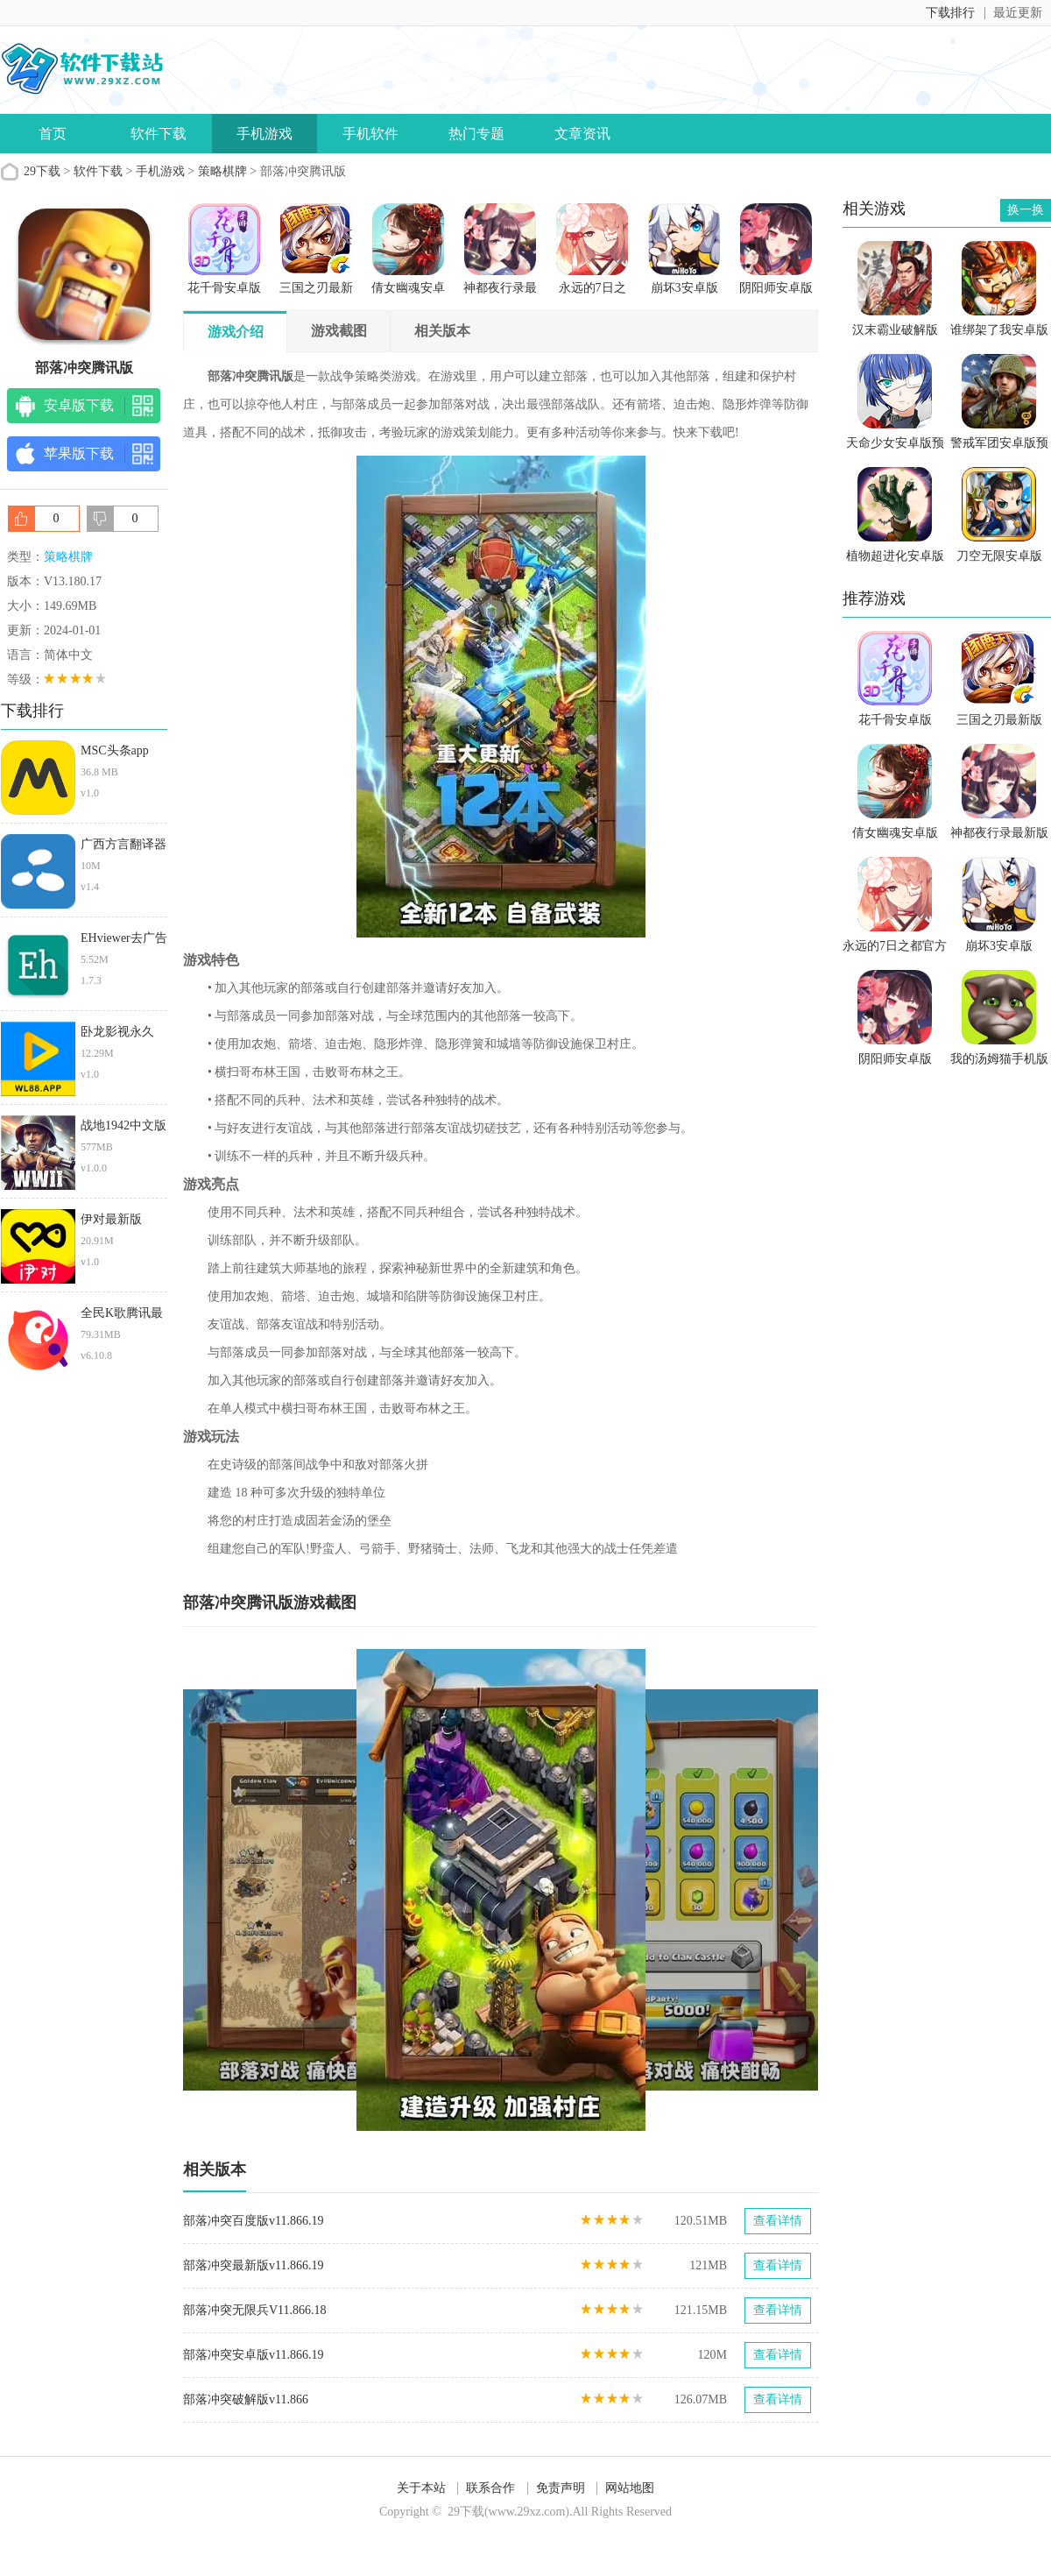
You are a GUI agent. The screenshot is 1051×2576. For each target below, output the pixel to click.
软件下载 (158, 133)
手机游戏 (264, 133)
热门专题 (476, 133)
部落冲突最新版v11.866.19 (253, 2265)
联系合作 (490, 2488)
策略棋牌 (222, 171)
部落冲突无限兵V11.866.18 (255, 2310)
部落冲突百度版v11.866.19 (253, 2220)
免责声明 (560, 2488)
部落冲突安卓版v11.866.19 (253, 2354)
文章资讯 (582, 133)
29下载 (42, 171)
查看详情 (777, 2220)
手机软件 (370, 133)
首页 (53, 133)
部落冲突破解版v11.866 (245, 2399)
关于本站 (421, 2488)
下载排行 (950, 12)
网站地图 (629, 2488)
